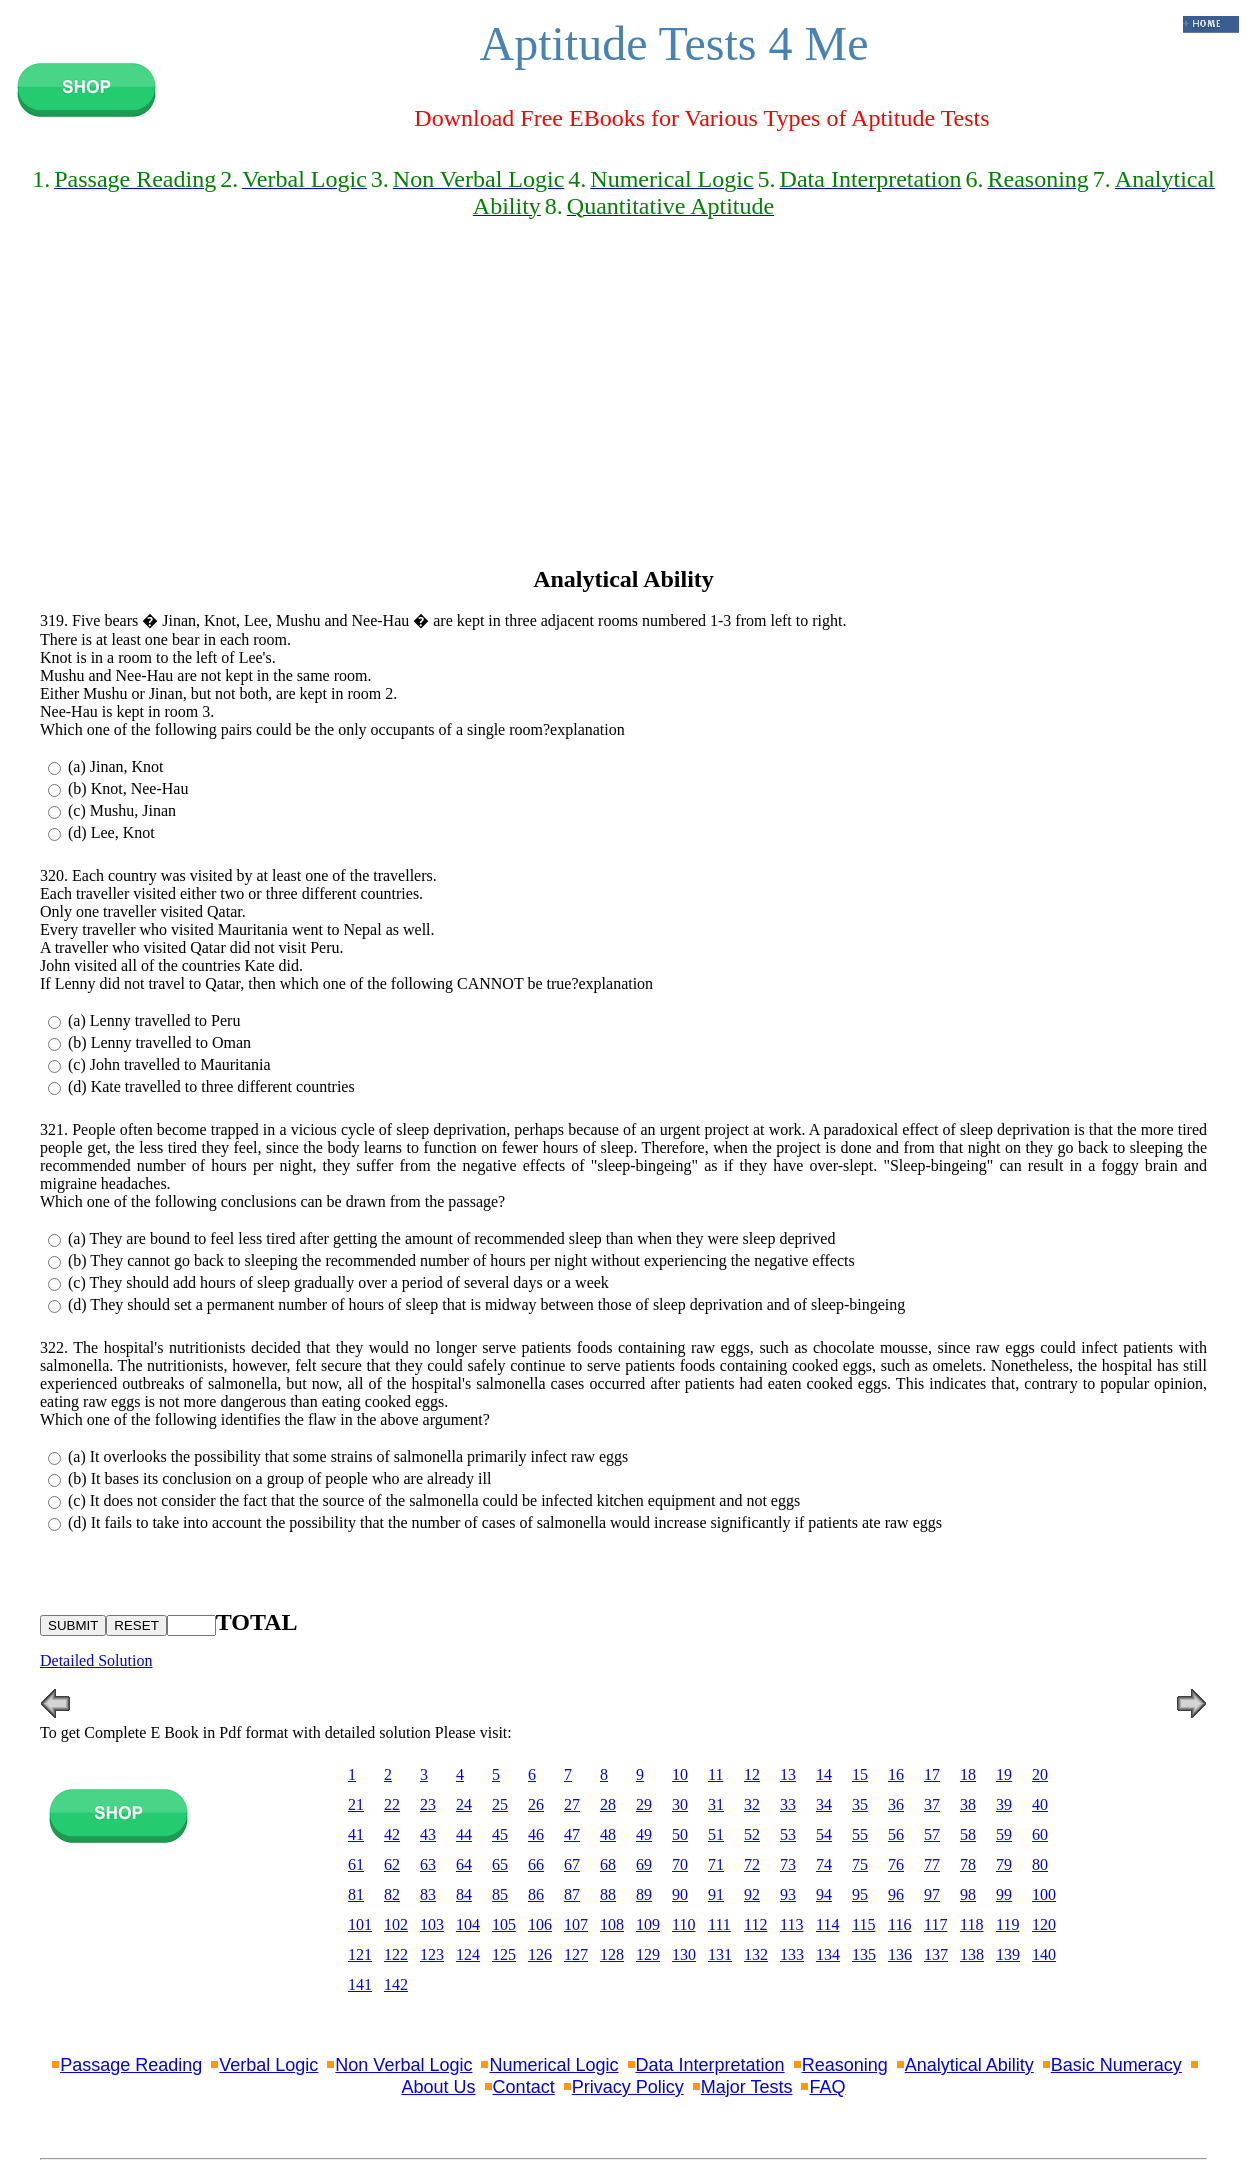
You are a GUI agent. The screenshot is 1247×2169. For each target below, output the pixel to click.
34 (824, 1804)
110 (683, 1924)
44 (464, 1834)
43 (428, 1834)
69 (644, 1864)
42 (392, 1834)
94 (824, 1894)
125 (504, 1954)
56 (896, 1834)
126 (540, 1954)
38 (968, 1804)
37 (932, 1804)
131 (720, 1954)
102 (396, 1924)
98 (968, 1894)
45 (500, 1834)
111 (719, 1924)
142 (396, 1984)
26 (536, 1804)
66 (536, 1864)
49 (644, 1834)
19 (1004, 1774)
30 (680, 1804)
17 (932, 1774)
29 (644, 1804)
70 (680, 1864)
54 (824, 1834)
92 (752, 1894)
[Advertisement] (623, 410)
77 (932, 1864)
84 (464, 1894)
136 (900, 1954)
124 (468, 1954)
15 (860, 1774)
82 (392, 1894)
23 (428, 1804)
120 (1044, 1924)
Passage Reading (131, 2065)
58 (968, 1834)
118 (971, 1924)
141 (360, 1984)
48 (608, 1834)
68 (608, 1864)
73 (788, 1864)
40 (1040, 1804)
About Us (439, 2087)
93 (788, 1894)
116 (899, 1924)
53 (788, 1834)
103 (432, 1924)
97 (932, 1894)
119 (1007, 1924)
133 (792, 1954)
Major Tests (747, 2087)
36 (896, 1804)
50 (680, 1834)
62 (392, 1864)
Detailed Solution (96, 1660)
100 (1044, 1894)
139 (1008, 1954)
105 (504, 1924)
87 (572, 1894)
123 (432, 1954)
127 (576, 1954)
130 (684, 1954)
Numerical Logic (553, 2065)
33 (788, 1804)
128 (612, 1954)
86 (536, 1894)
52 (752, 1834)
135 (864, 1954)
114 (827, 1924)
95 (860, 1894)
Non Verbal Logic (403, 2065)
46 (536, 1834)
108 (612, 1924)
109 (648, 1924)
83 (428, 1894)
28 (608, 1804)
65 (500, 1864)
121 (360, 1954)
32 (752, 1804)
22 (392, 1804)
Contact (524, 2087)
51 (716, 1834)
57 (932, 1834)
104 (468, 1924)
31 (716, 1804)
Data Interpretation (710, 2065)
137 (936, 1954)
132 (756, 1954)
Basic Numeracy (1116, 2065)
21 (356, 1804)
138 (972, 1954)
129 (648, 1954)
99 (1004, 1894)
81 (356, 1894)
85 (500, 1894)
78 (968, 1864)
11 (715, 1774)
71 (716, 1864)
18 (968, 1774)
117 (935, 1924)
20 (1040, 1774)
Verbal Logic (268, 2065)
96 (896, 1894)
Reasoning (845, 2065)
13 (788, 1774)
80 (1040, 1864)
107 (576, 1924)
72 (752, 1864)
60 (1040, 1834)
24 (464, 1804)
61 (356, 1864)
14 (824, 1774)
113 (791, 1924)
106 (540, 1924)
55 (860, 1834)
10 (680, 1774)
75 (860, 1864)
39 (1004, 1804)
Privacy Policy (628, 2087)
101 (360, 1924)
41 (356, 1834)
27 (572, 1804)
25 (500, 1804)
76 (896, 1864)
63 (428, 1864)
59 (1004, 1834)
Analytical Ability (969, 2065)
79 (1004, 1864)
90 (680, 1894)
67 (572, 1864)
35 (860, 1804)
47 (572, 1834)
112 (755, 1924)
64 (464, 1864)
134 (828, 1954)
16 (896, 1774)
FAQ (827, 2087)
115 (863, 1924)
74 (824, 1864)
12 (752, 1774)
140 (1044, 1954)
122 (396, 1954)
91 (716, 1894)
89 (644, 1894)
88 (608, 1894)
